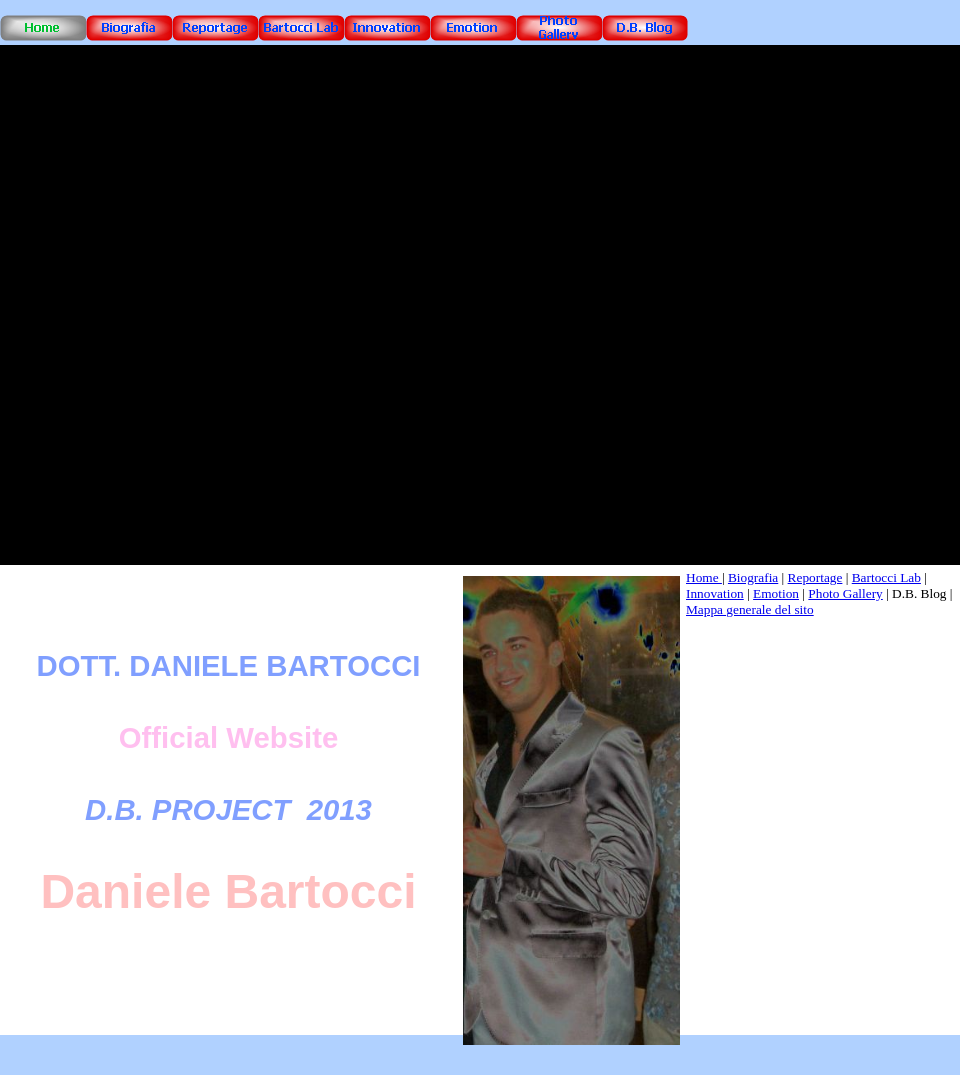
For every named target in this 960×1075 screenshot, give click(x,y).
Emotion (776, 593)
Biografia (753, 577)
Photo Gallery (845, 593)
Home (704, 577)
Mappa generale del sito (750, 609)
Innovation (715, 593)
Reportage (815, 577)
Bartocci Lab (886, 577)
